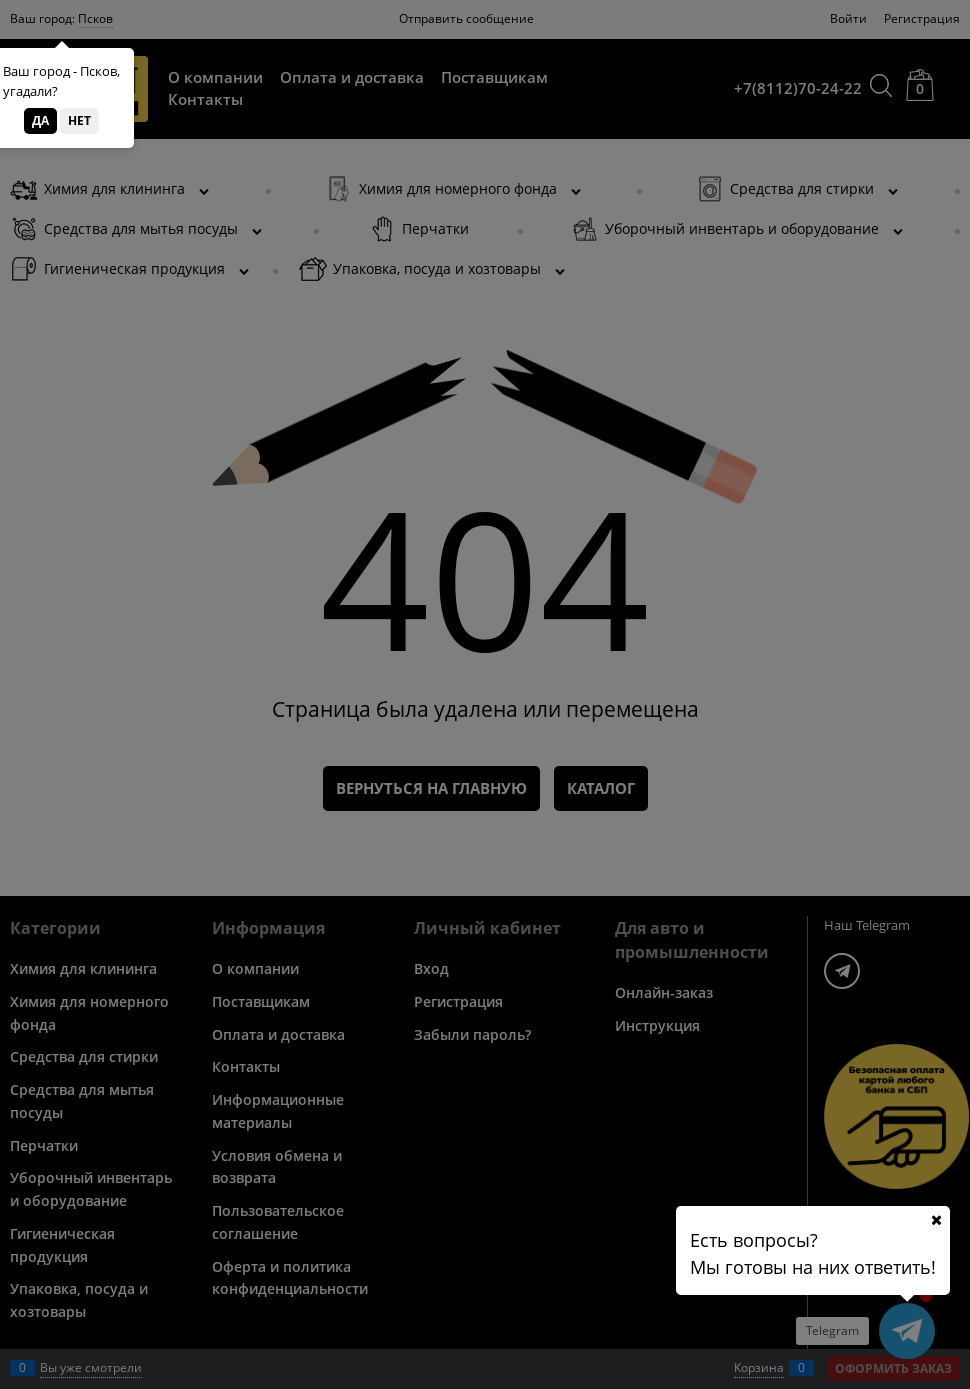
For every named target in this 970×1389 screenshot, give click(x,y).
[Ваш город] (936, 1220)
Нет (79, 120)
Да (40, 120)
